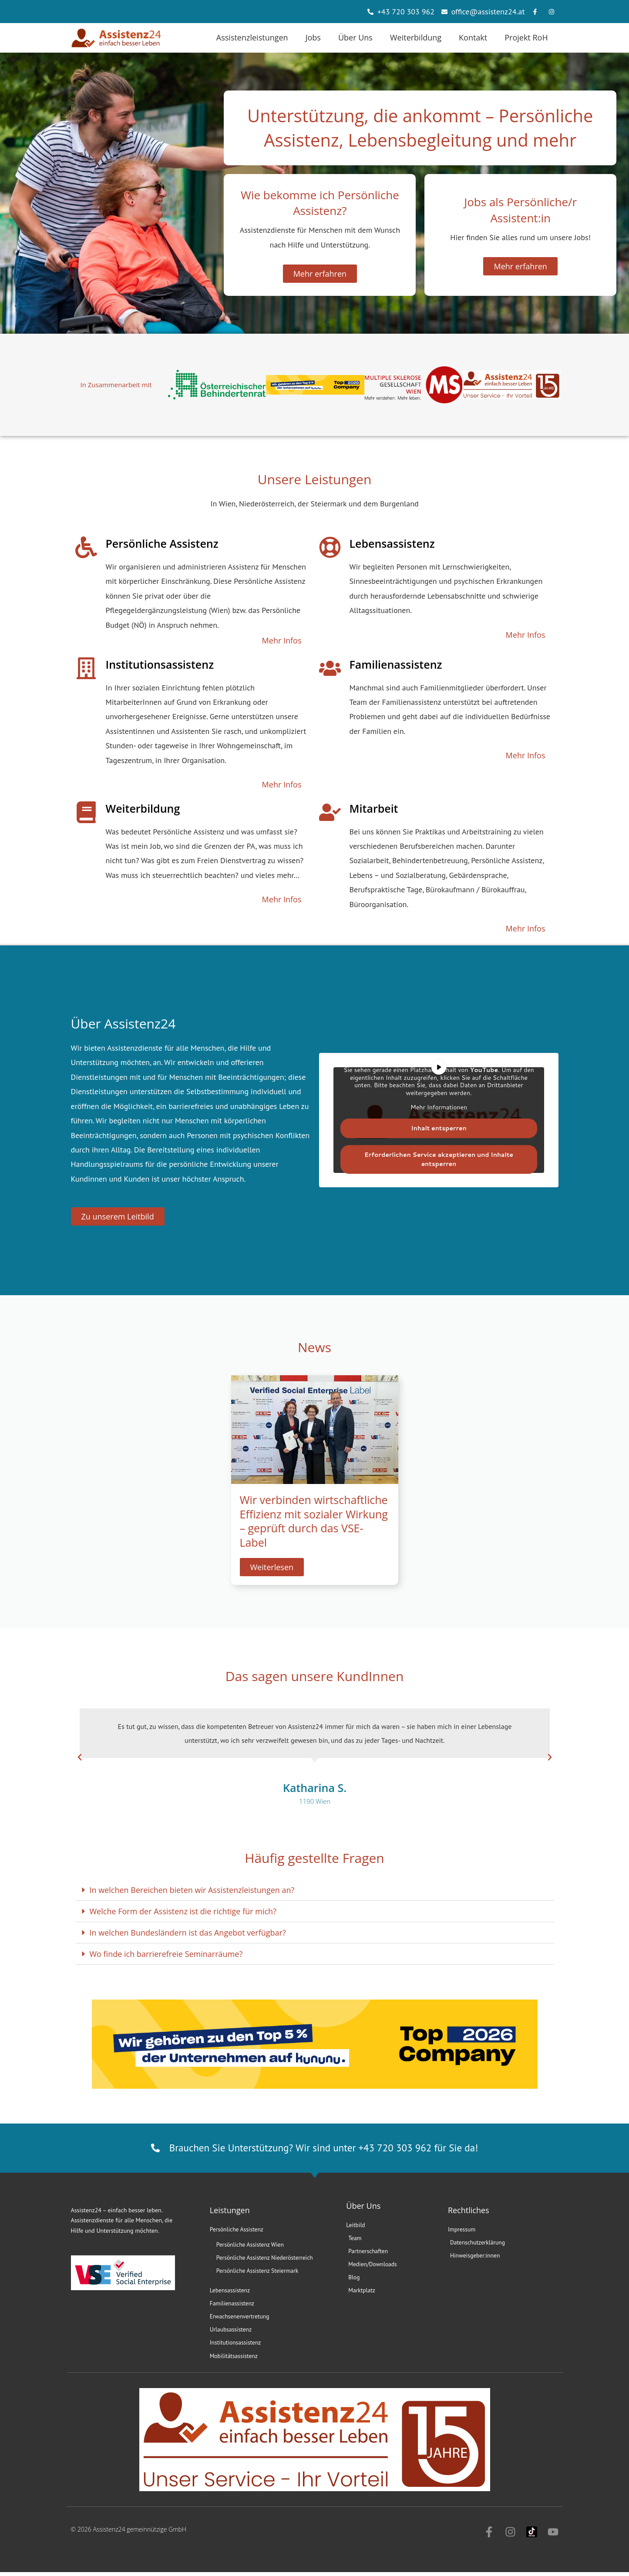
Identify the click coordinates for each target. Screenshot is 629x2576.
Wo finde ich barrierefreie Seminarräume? (166, 1954)
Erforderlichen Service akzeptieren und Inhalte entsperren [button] (438, 1159)
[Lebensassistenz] (330, 547)
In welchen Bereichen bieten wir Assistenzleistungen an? (192, 1890)
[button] (79, 1757)
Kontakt (473, 37)
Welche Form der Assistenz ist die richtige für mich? (183, 1911)
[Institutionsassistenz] (86, 668)
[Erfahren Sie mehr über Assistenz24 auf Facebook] (537, 12)
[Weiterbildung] (86, 812)
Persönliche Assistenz (162, 543)
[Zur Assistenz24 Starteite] (116, 37)
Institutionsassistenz (160, 664)
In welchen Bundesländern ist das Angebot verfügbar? (188, 1932)
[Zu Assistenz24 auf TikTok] (531, 2535)
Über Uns (355, 37)
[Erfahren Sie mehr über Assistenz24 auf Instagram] (553, 12)
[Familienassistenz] (330, 668)
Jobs (313, 37)
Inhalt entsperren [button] (439, 1128)
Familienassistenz (396, 664)
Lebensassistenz (392, 543)
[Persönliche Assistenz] (86, 547)
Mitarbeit (374, 808)
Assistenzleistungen (252, 37)
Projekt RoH (526, 37)
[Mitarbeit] (330, 812)
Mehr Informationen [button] (438, 1108)
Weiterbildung (415, 37)
